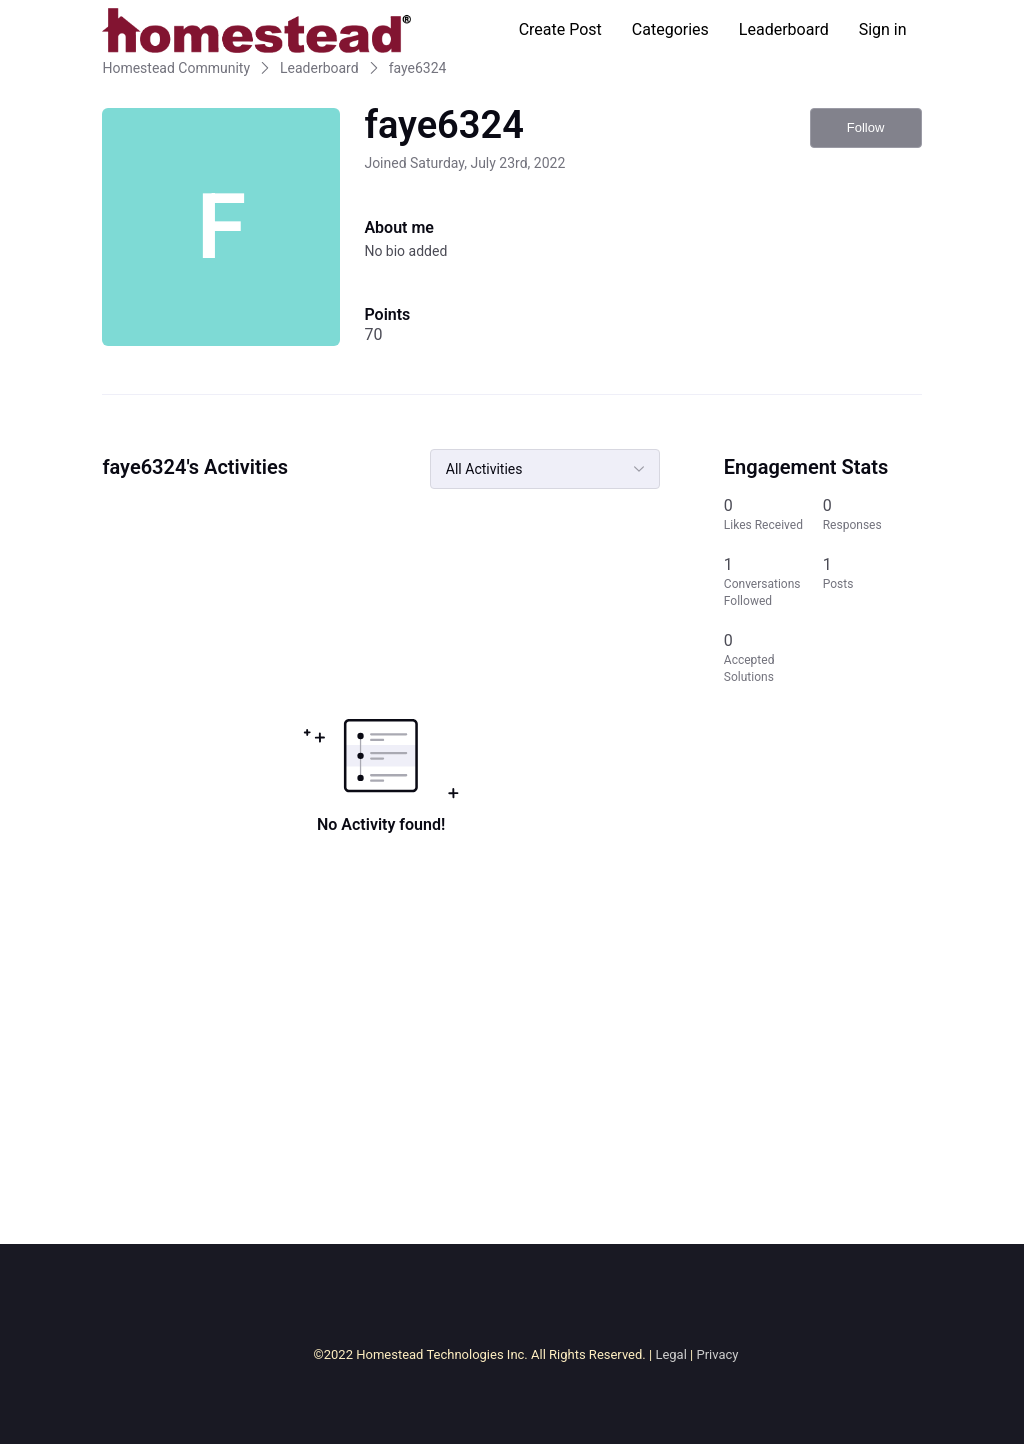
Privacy (717, 1354)
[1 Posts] (872, 582)
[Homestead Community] (256, 30)
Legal (670, 1354)
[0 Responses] (872, 514)
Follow (866, 127)
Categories (670, 29)
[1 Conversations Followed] (773, 582)
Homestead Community (176, 68)
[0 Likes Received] (773, 514)
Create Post (560, 29)
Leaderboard (784, 29)
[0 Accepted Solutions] (773, 658)
